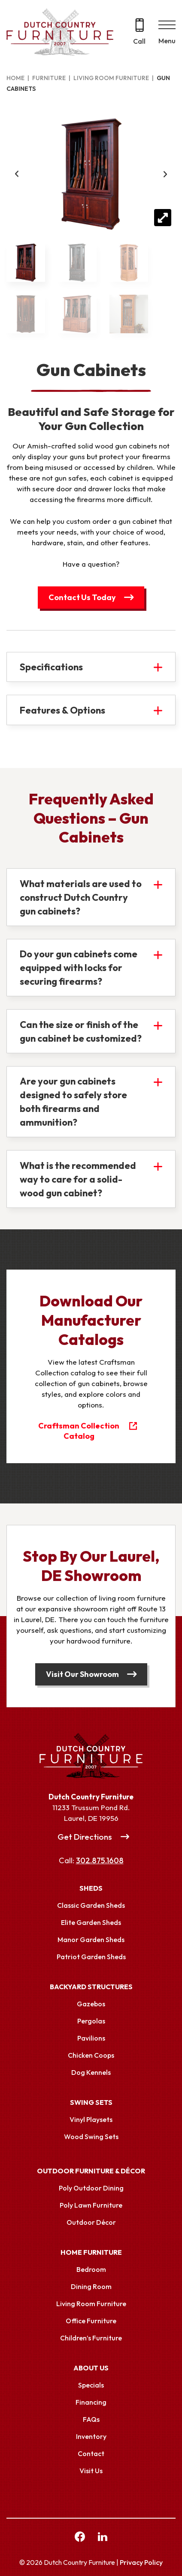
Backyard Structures (91, 1986)
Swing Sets (91, 2102)
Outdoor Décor (91, 2222)
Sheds (91, 1888)
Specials (91, 2385)
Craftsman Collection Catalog (78, 1431)
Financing (91, 2402)
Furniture (49, 78)
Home (15, 78)
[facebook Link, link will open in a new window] (80, 2537)
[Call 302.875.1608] (139, 32)
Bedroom (91, 2269)
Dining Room (91, 2286)
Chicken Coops (91, 2055)
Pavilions (91, 2038)
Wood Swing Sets (91, 2136)
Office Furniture (91, 2320)
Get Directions (85, 1837)
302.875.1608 (100, 1860)
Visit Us (91, 2470)
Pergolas (91, 2021)
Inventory (91, 2436)
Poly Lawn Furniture (91, 2205)
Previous (17, 173)
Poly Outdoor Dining (91, 2188)
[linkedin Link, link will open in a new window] (102, 2538)
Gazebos (91, 2003)
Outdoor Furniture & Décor (91, 2171)
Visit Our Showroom (82, 1674)
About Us (91, 2368)
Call (139, 41)
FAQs (91, 2419)
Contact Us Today (82, 597)
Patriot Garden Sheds (91, 1956)
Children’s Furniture (91, 2338)
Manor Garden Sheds (91, 1939)
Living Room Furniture (111, 78)
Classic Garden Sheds (91, 1905)
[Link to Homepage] (91, 1755)
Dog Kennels (91, 2072)
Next (164, 173)
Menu (167, 40)
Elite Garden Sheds (91, 1922)
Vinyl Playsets (91, 2119)
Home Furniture (91, 2252)
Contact (91, 2453)
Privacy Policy (141, 2562)
